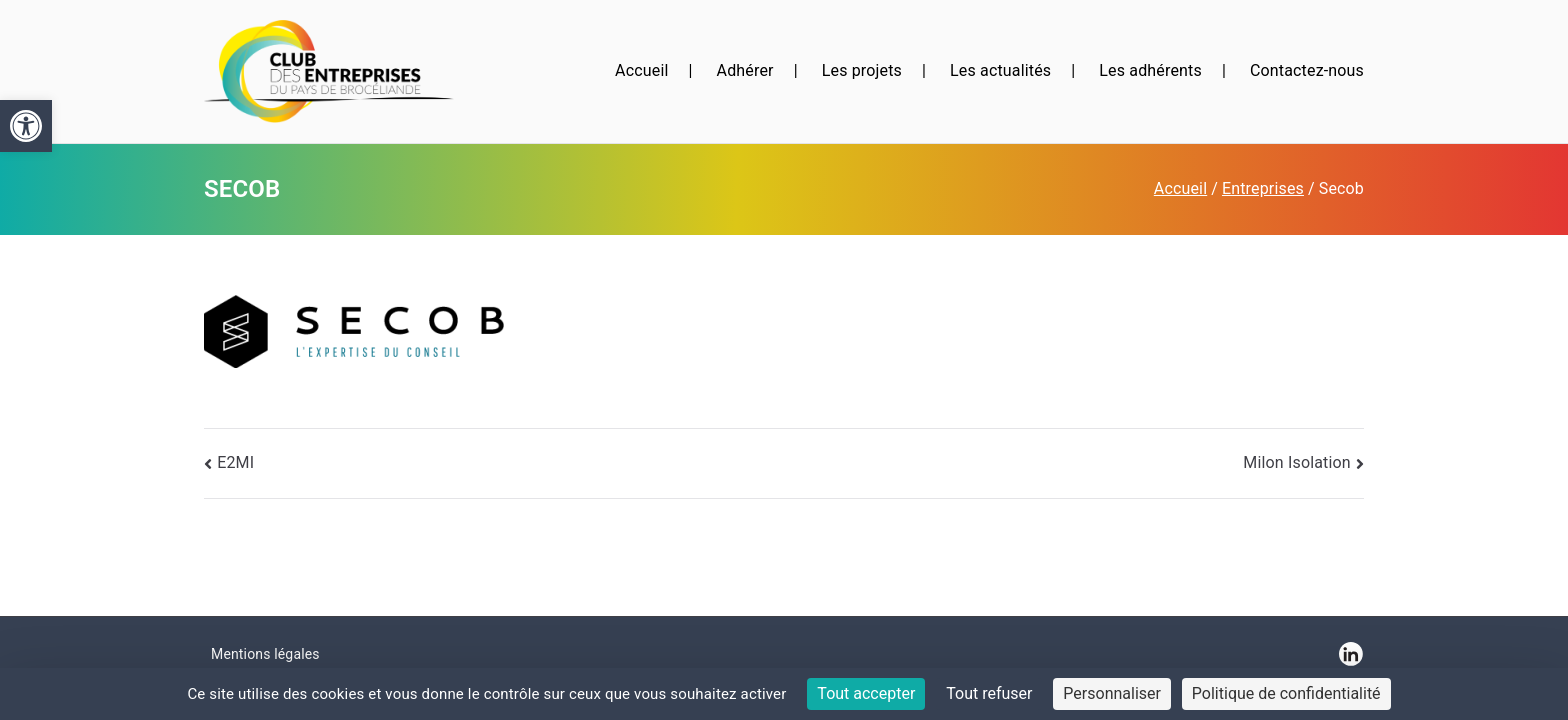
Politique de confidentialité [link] (1286, 693)
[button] (26, 126)
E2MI (235, 462)
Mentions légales (265, 654)
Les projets (862, 70)
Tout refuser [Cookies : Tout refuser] (989, 693)
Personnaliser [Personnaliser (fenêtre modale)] (1112, 693)
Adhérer (745, 70)
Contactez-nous (1307, 70)
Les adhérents (1150, 70)
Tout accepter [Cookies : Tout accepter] (866, 693)
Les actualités (1000, 70)
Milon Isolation (1297, 462)
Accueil (641, 70)
